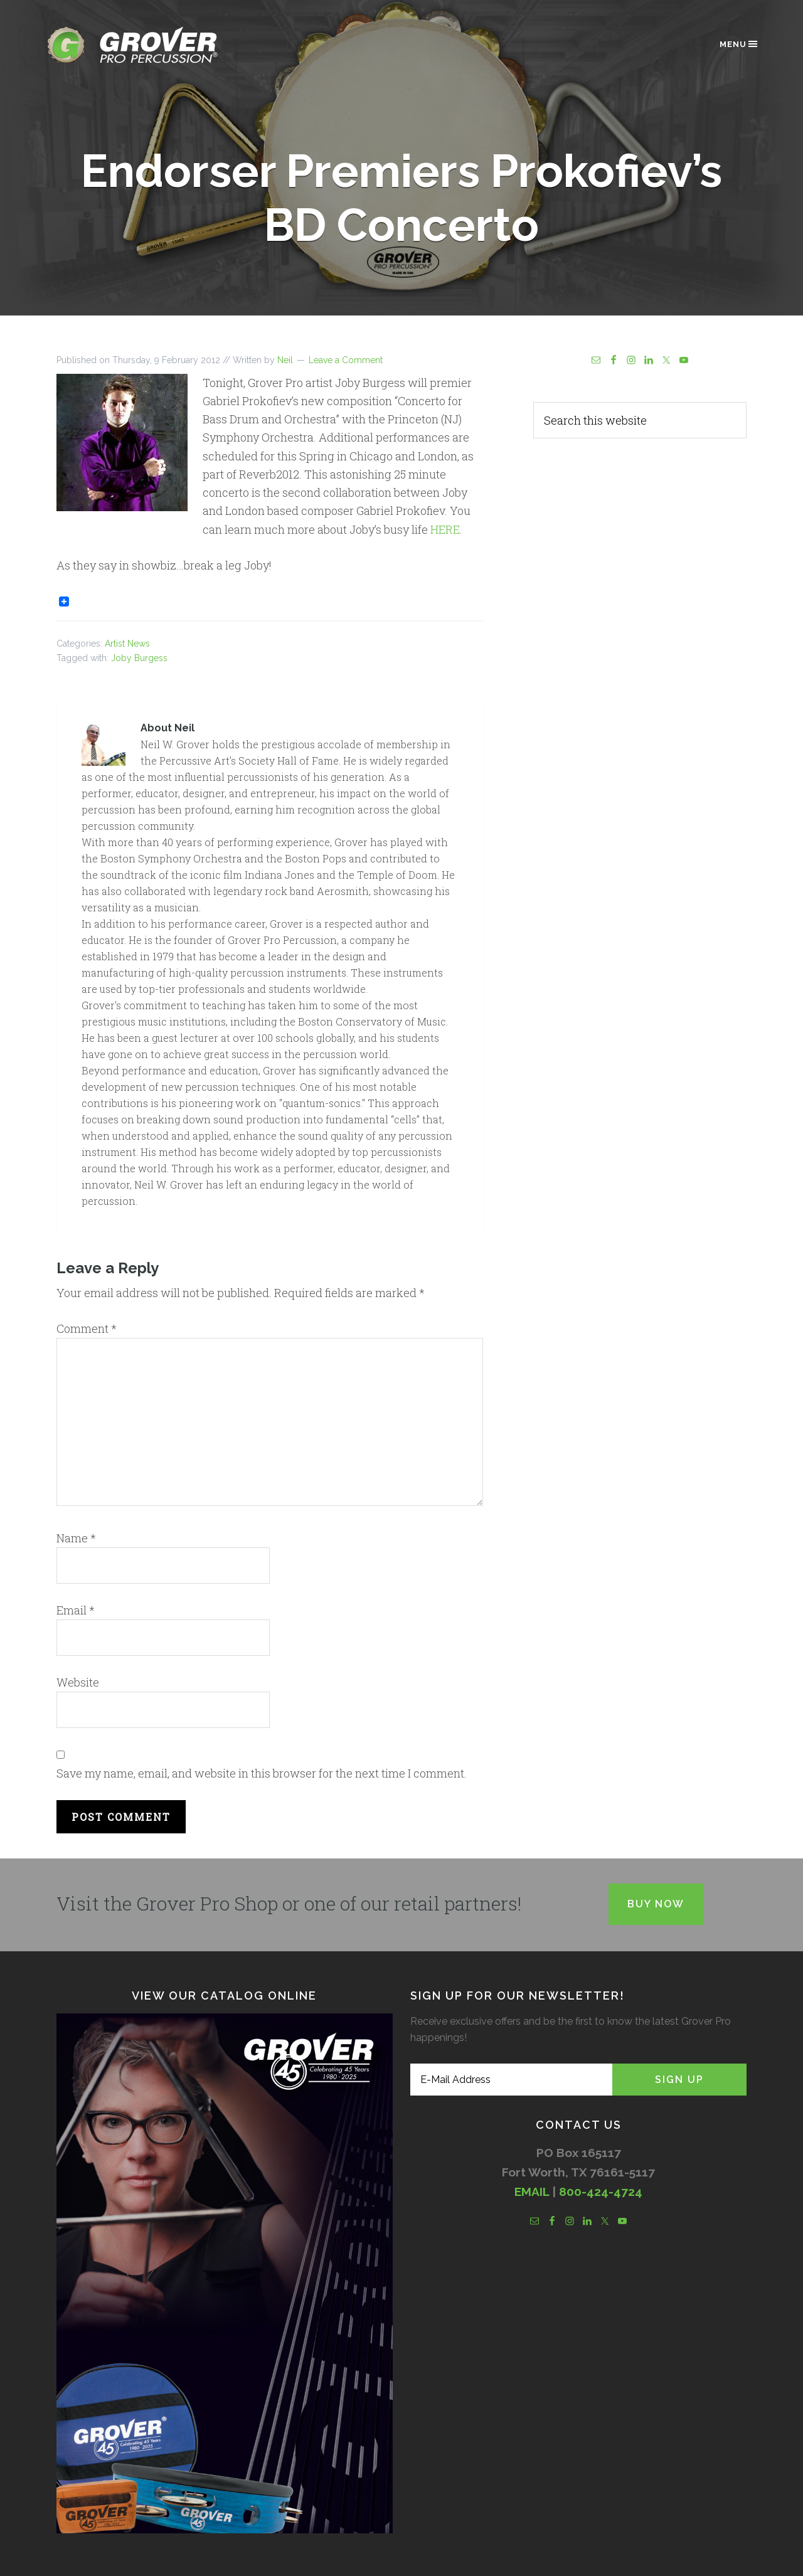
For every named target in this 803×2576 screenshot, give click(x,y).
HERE (445, 529)
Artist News (127, 644)
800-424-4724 (600, 2191)
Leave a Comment (346, 360)
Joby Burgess (139, 658)
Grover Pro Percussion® (153, 45)
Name (76, 1537)
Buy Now (655, 1904)
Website (77, 1682)
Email (75, 1610)
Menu (739, 44)
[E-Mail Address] (511, 2080)
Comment (86, 1328)
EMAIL (531, 2191)
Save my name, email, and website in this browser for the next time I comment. (261, 1773)
